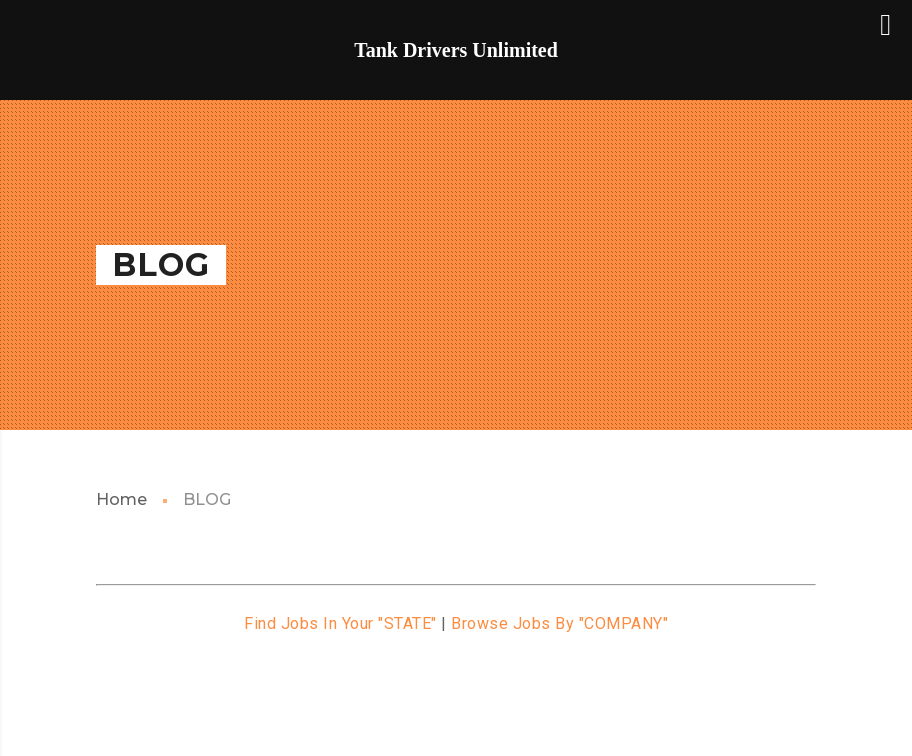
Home (121, 499)
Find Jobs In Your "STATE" (340, 623)
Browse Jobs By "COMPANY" (559, 623)
